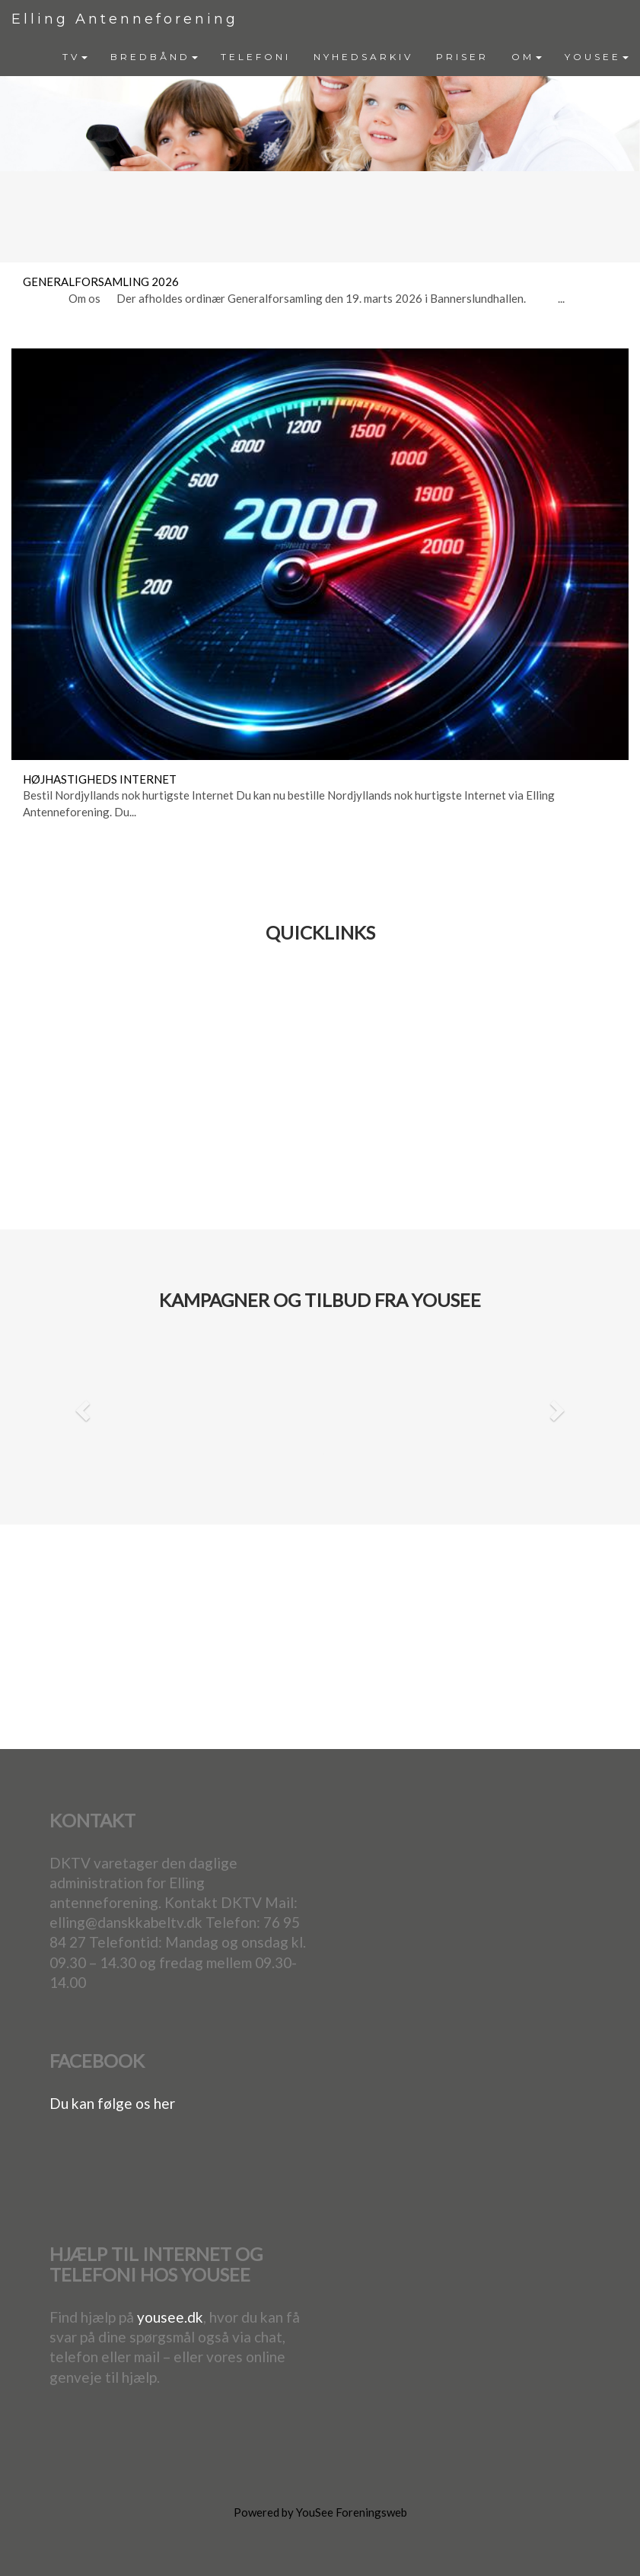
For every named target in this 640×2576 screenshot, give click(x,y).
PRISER (462, 56)
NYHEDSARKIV (363, 56)
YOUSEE (597, 56)
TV (75, 56)
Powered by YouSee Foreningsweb (320, 2512)
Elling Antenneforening (124, 19)
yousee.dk (170, 2317)
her (164, 2103)
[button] (80, 1406)
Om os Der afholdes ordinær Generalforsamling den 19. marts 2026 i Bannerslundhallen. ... (294, 298)
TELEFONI (256, 56)
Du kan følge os (101, 2103)
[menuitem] (75, 57)
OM (526, 56)
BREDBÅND (154, 56)
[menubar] (345, 57)
